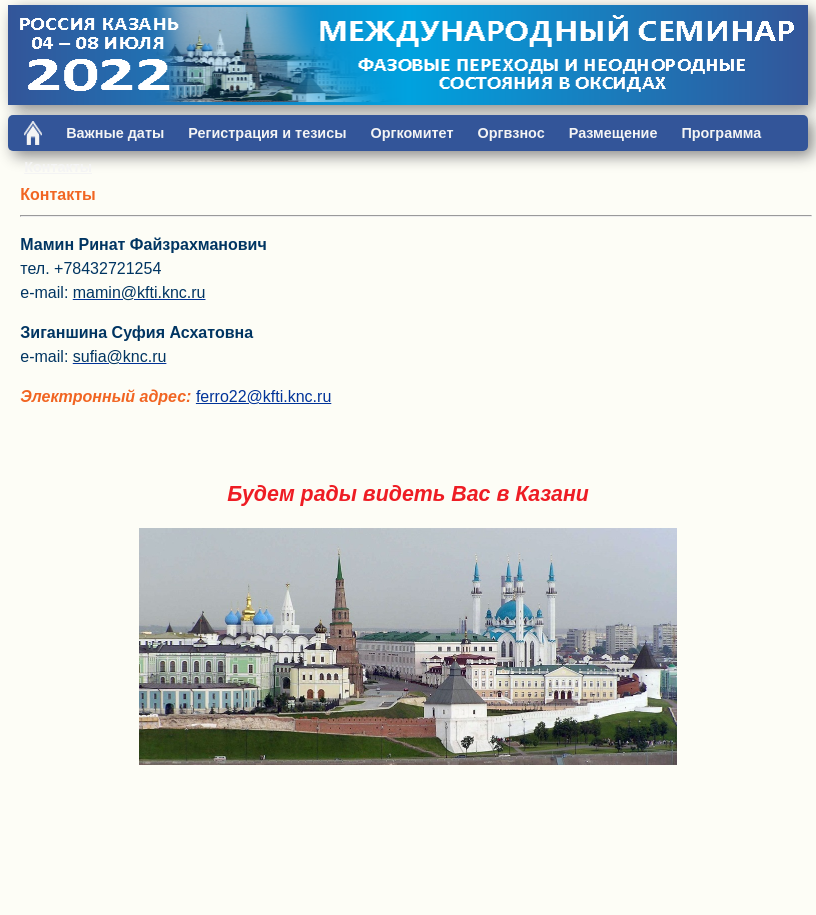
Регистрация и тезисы (267, 133)
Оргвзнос (510, 133)
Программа (721, 133)
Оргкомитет (411, 133)
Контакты (58, 167)
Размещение (613, 133)
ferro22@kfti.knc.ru (263, 396)
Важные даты (115, 133)
